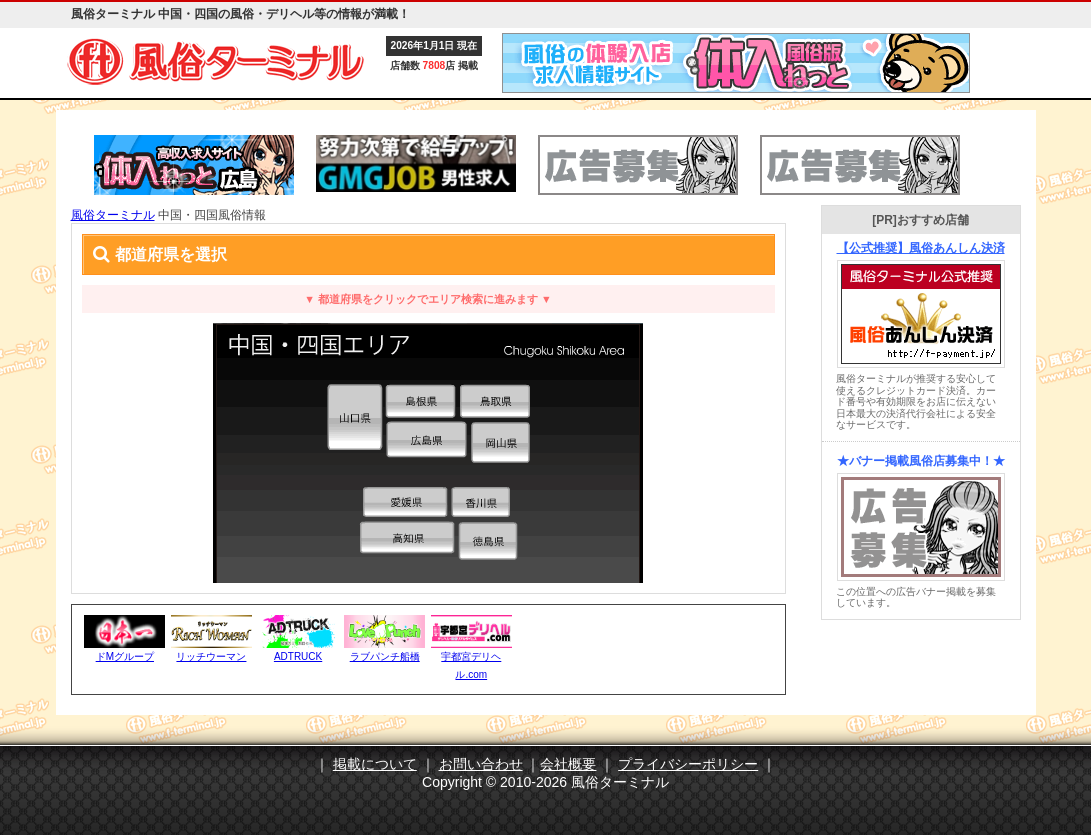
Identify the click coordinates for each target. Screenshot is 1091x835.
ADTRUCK (298, 656)
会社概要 (568, 764)
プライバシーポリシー (688, 764)
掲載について (375, 764)
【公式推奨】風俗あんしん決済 (921, 248)
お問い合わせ (481, 764)
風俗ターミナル (113, 215)
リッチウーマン (211, 656)
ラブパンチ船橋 (385, 656)
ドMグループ (125, 656)
